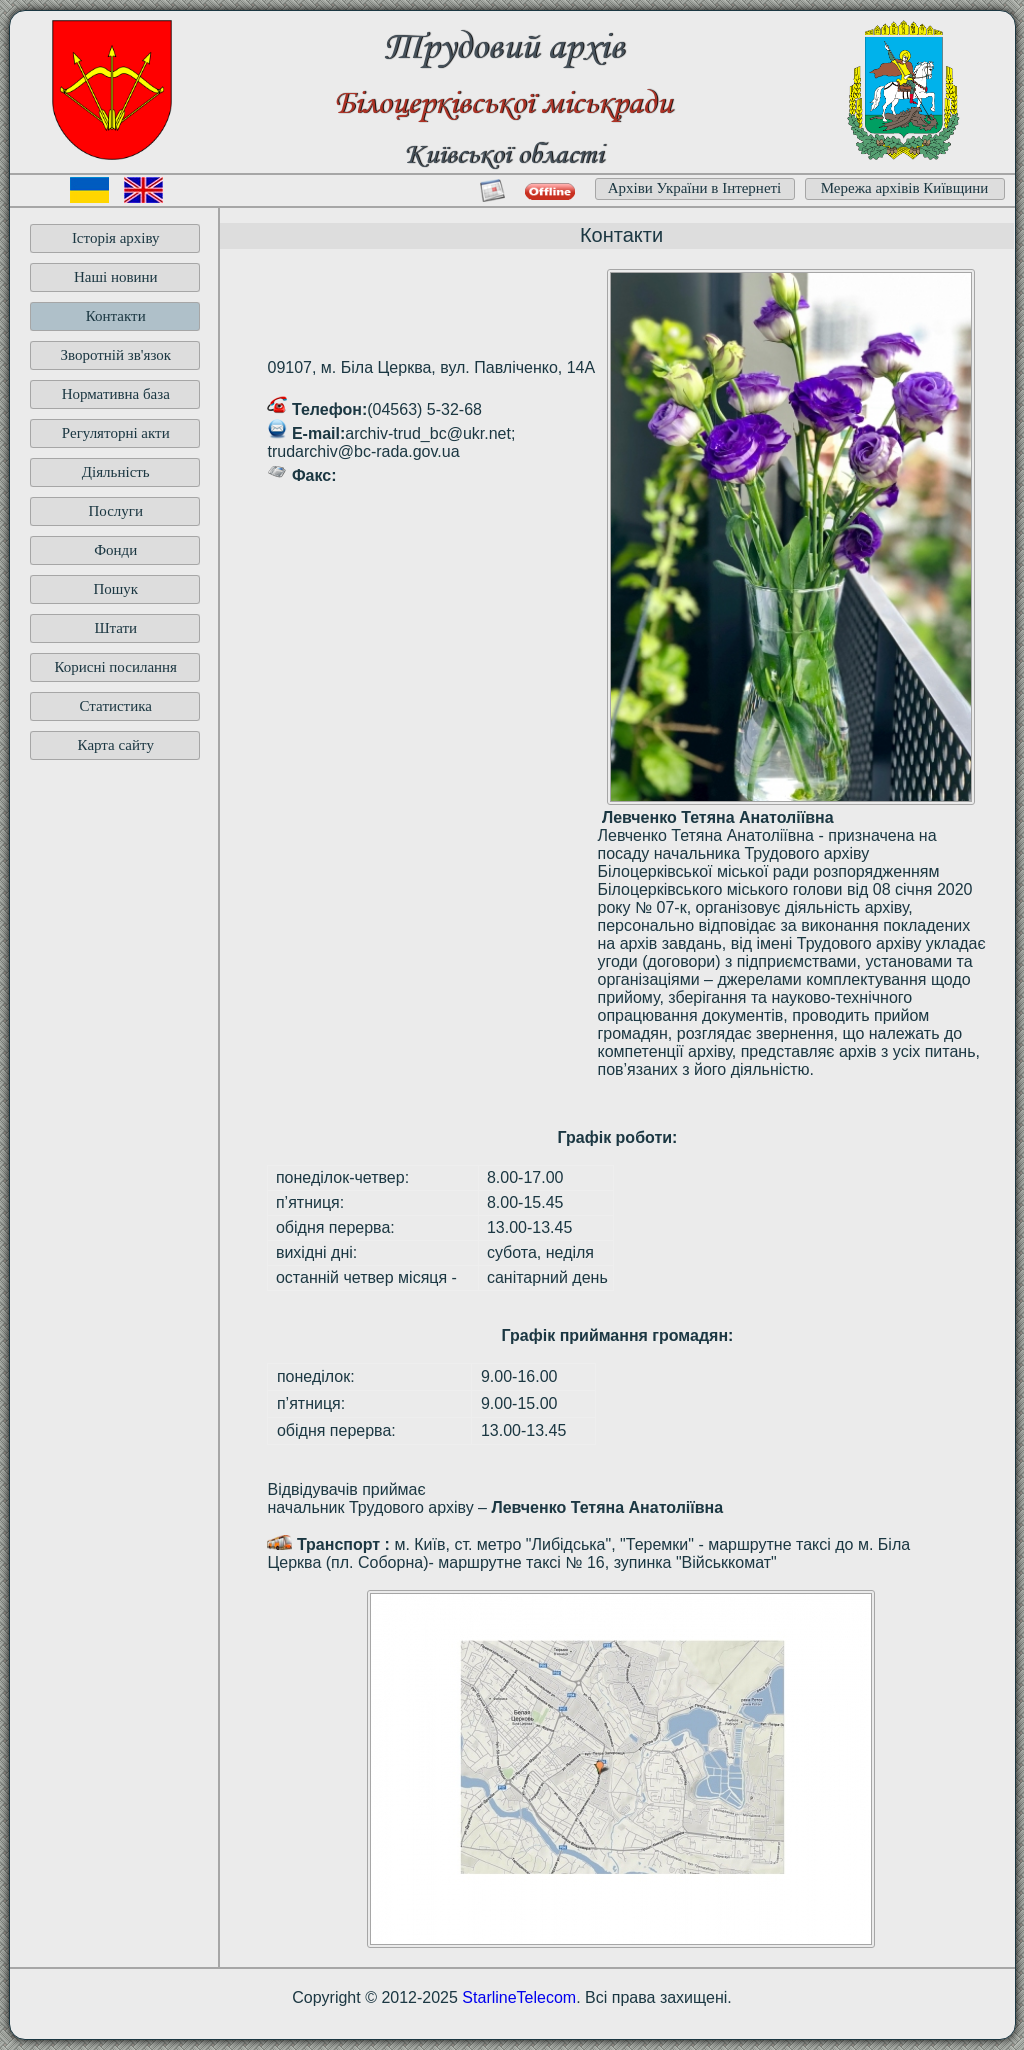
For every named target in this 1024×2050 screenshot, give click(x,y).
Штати (115, 628)
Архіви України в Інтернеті (695, 188)
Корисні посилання (115, 667)
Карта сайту (116, 745)
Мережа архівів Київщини (905, 188)
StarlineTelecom (519, 1997)
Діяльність (116, 472)
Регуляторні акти (116, 433)
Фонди (115, 550)
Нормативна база (116, 394)
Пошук (115, 589)
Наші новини (116, 277)
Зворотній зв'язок (115, 355)
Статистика (116, 706)
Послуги (115, 511)
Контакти (116, 316)
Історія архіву (116, 238)
